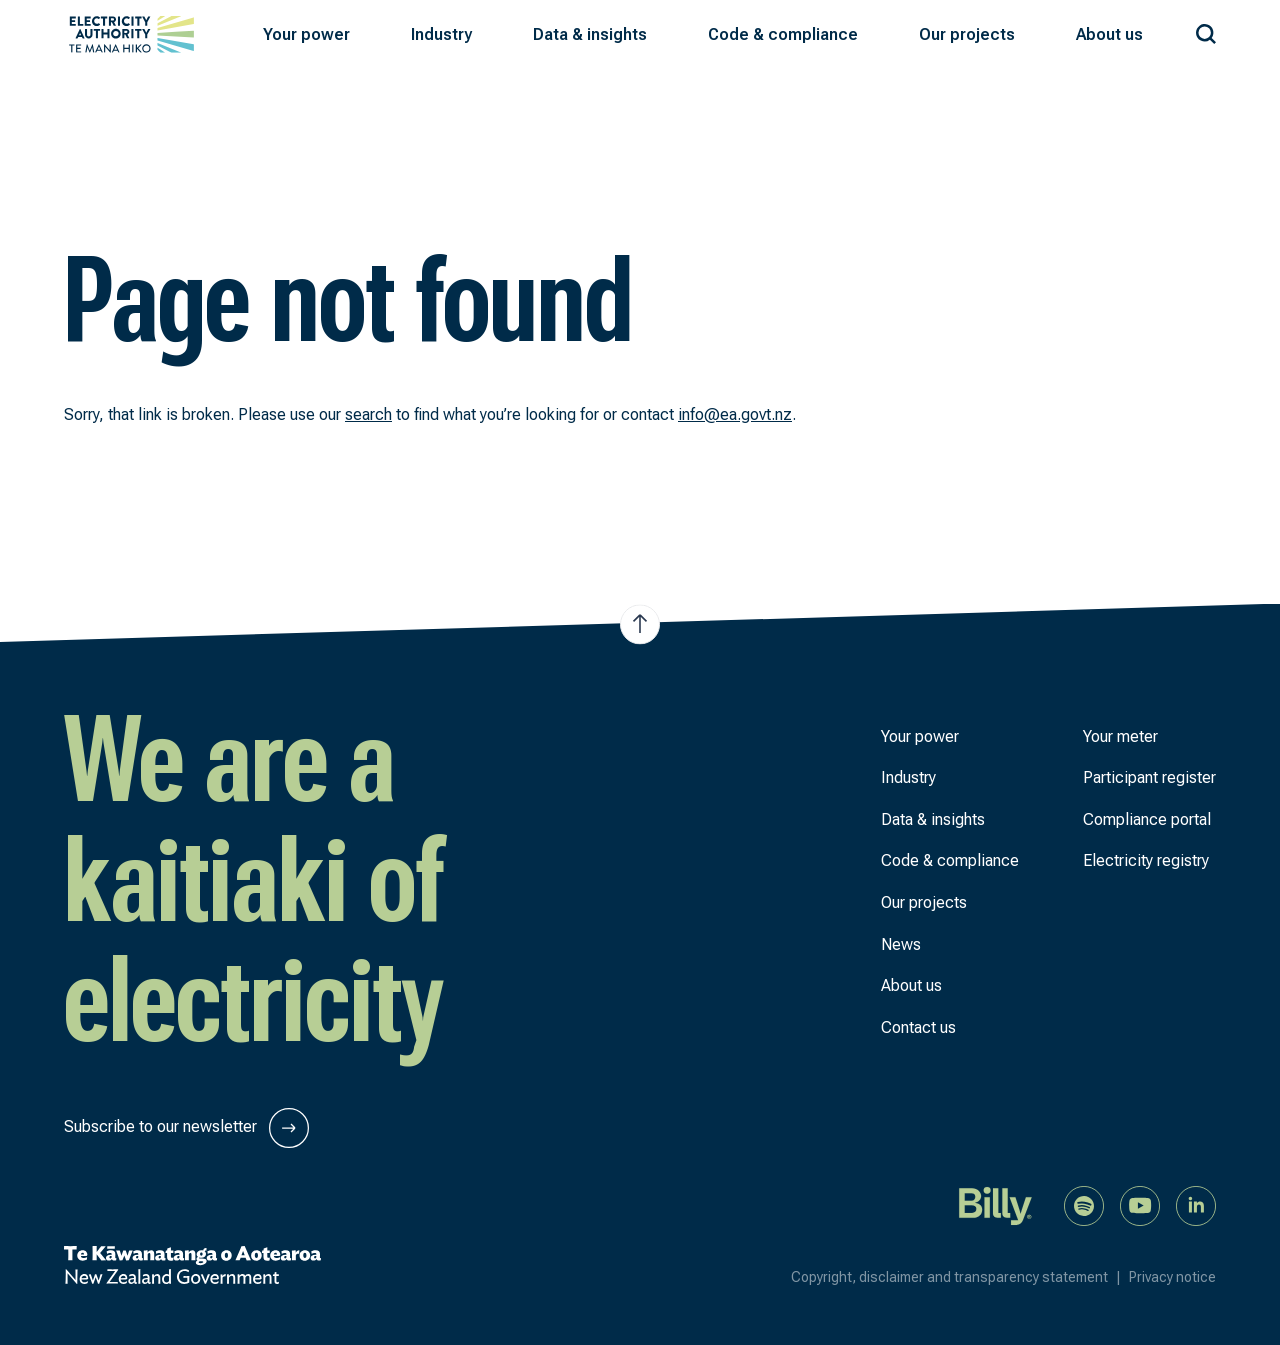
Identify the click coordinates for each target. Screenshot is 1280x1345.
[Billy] (996, 1204)
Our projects (924, 902)
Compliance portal (1147, 819)
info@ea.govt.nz (735, 414)
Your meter (1120, 736)
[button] (306, 35)
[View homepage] (131, 34)
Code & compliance (950, 860)
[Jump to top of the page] (640, 624)
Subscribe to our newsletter (186, 1128)
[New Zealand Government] (192, 1265)
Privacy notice (1172, 1277)
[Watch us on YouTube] (1140, 1204)
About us (911, 985)
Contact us (918, 1027)
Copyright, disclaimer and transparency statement (960, 1277)
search (368, 414)
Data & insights (933, 819)
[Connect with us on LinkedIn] (1196, 1204)
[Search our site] (1206, 30)
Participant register (1149, 777)
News (901, 944)
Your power (920, 736)
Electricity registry (1146, 860)
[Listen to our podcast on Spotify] (1084, 1204)
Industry (908, 777)
